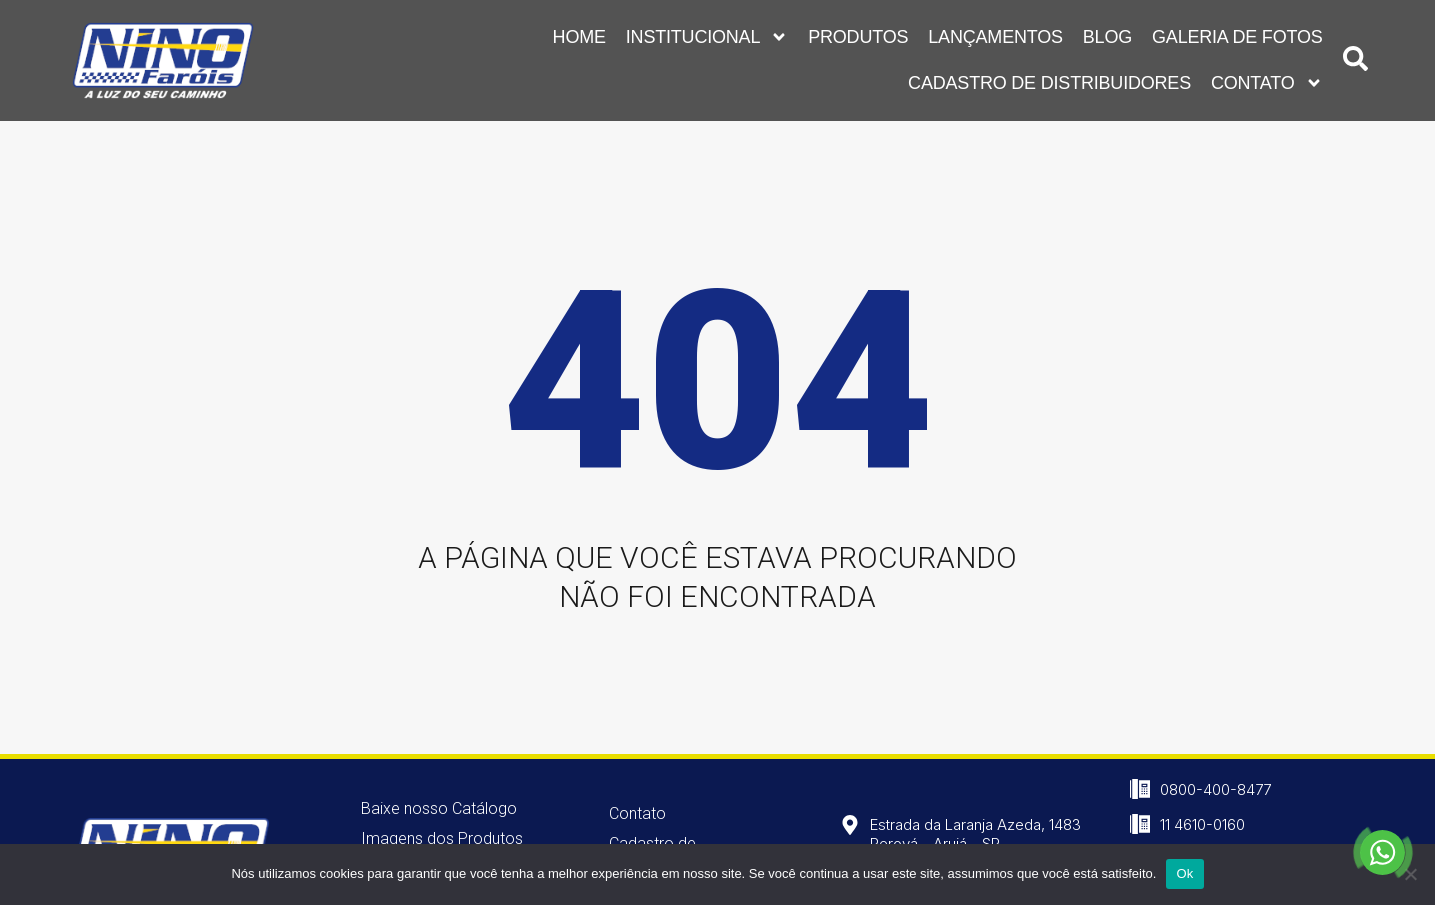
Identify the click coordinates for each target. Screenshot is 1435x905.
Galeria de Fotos (1237, 33)
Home (579, 33)
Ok (1184, 873)
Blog (1107, 33)
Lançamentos (995, 33)
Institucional (707, 33)
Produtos (858, 33)
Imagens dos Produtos (442, 838)
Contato (1267, 79)
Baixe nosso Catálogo (439, 808)
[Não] (1410, 874)
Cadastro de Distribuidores (1049, 79)
